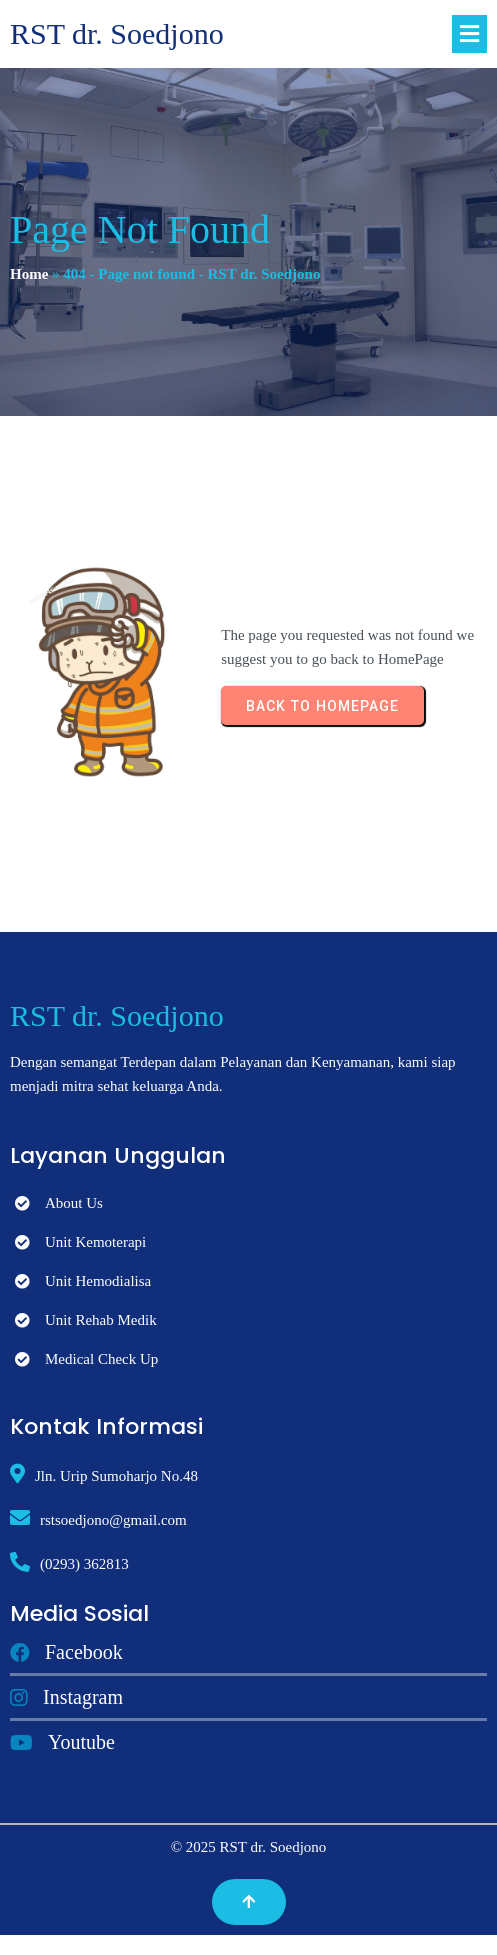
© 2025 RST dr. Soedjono (249, 1847)
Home (29, 274)
